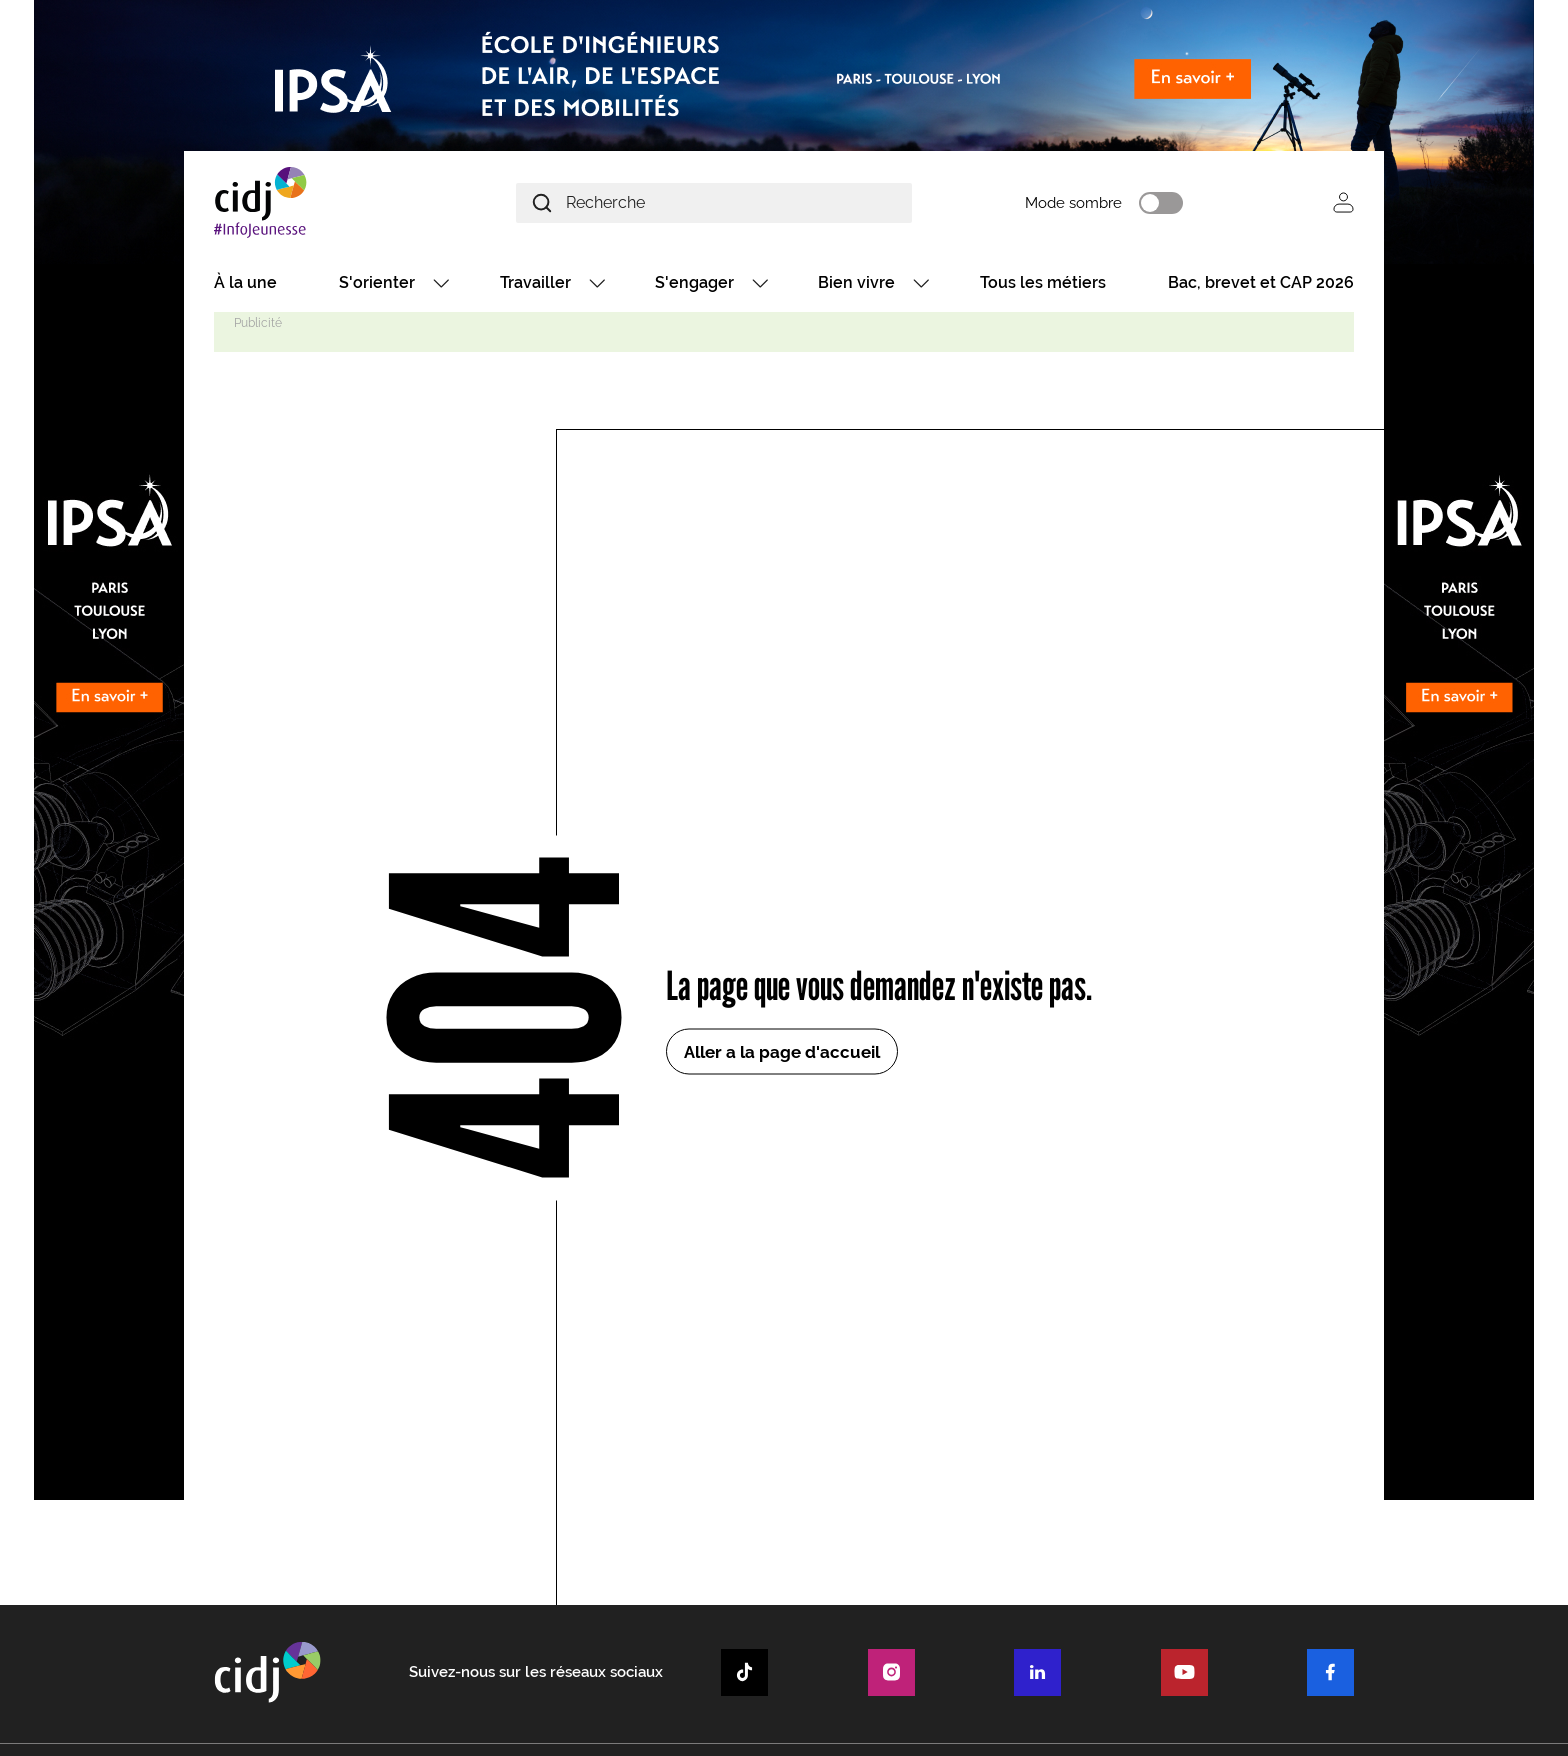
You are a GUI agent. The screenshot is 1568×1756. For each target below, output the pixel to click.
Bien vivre (856, 282)
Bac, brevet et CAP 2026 (1261, 282)
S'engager (694, 282)
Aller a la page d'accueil (782, 1052)
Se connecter (1343, 202)
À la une (245, 282)
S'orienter (377, 282)
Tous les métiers (1043, 282)
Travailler (535, 282)
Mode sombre (1073, 203)
